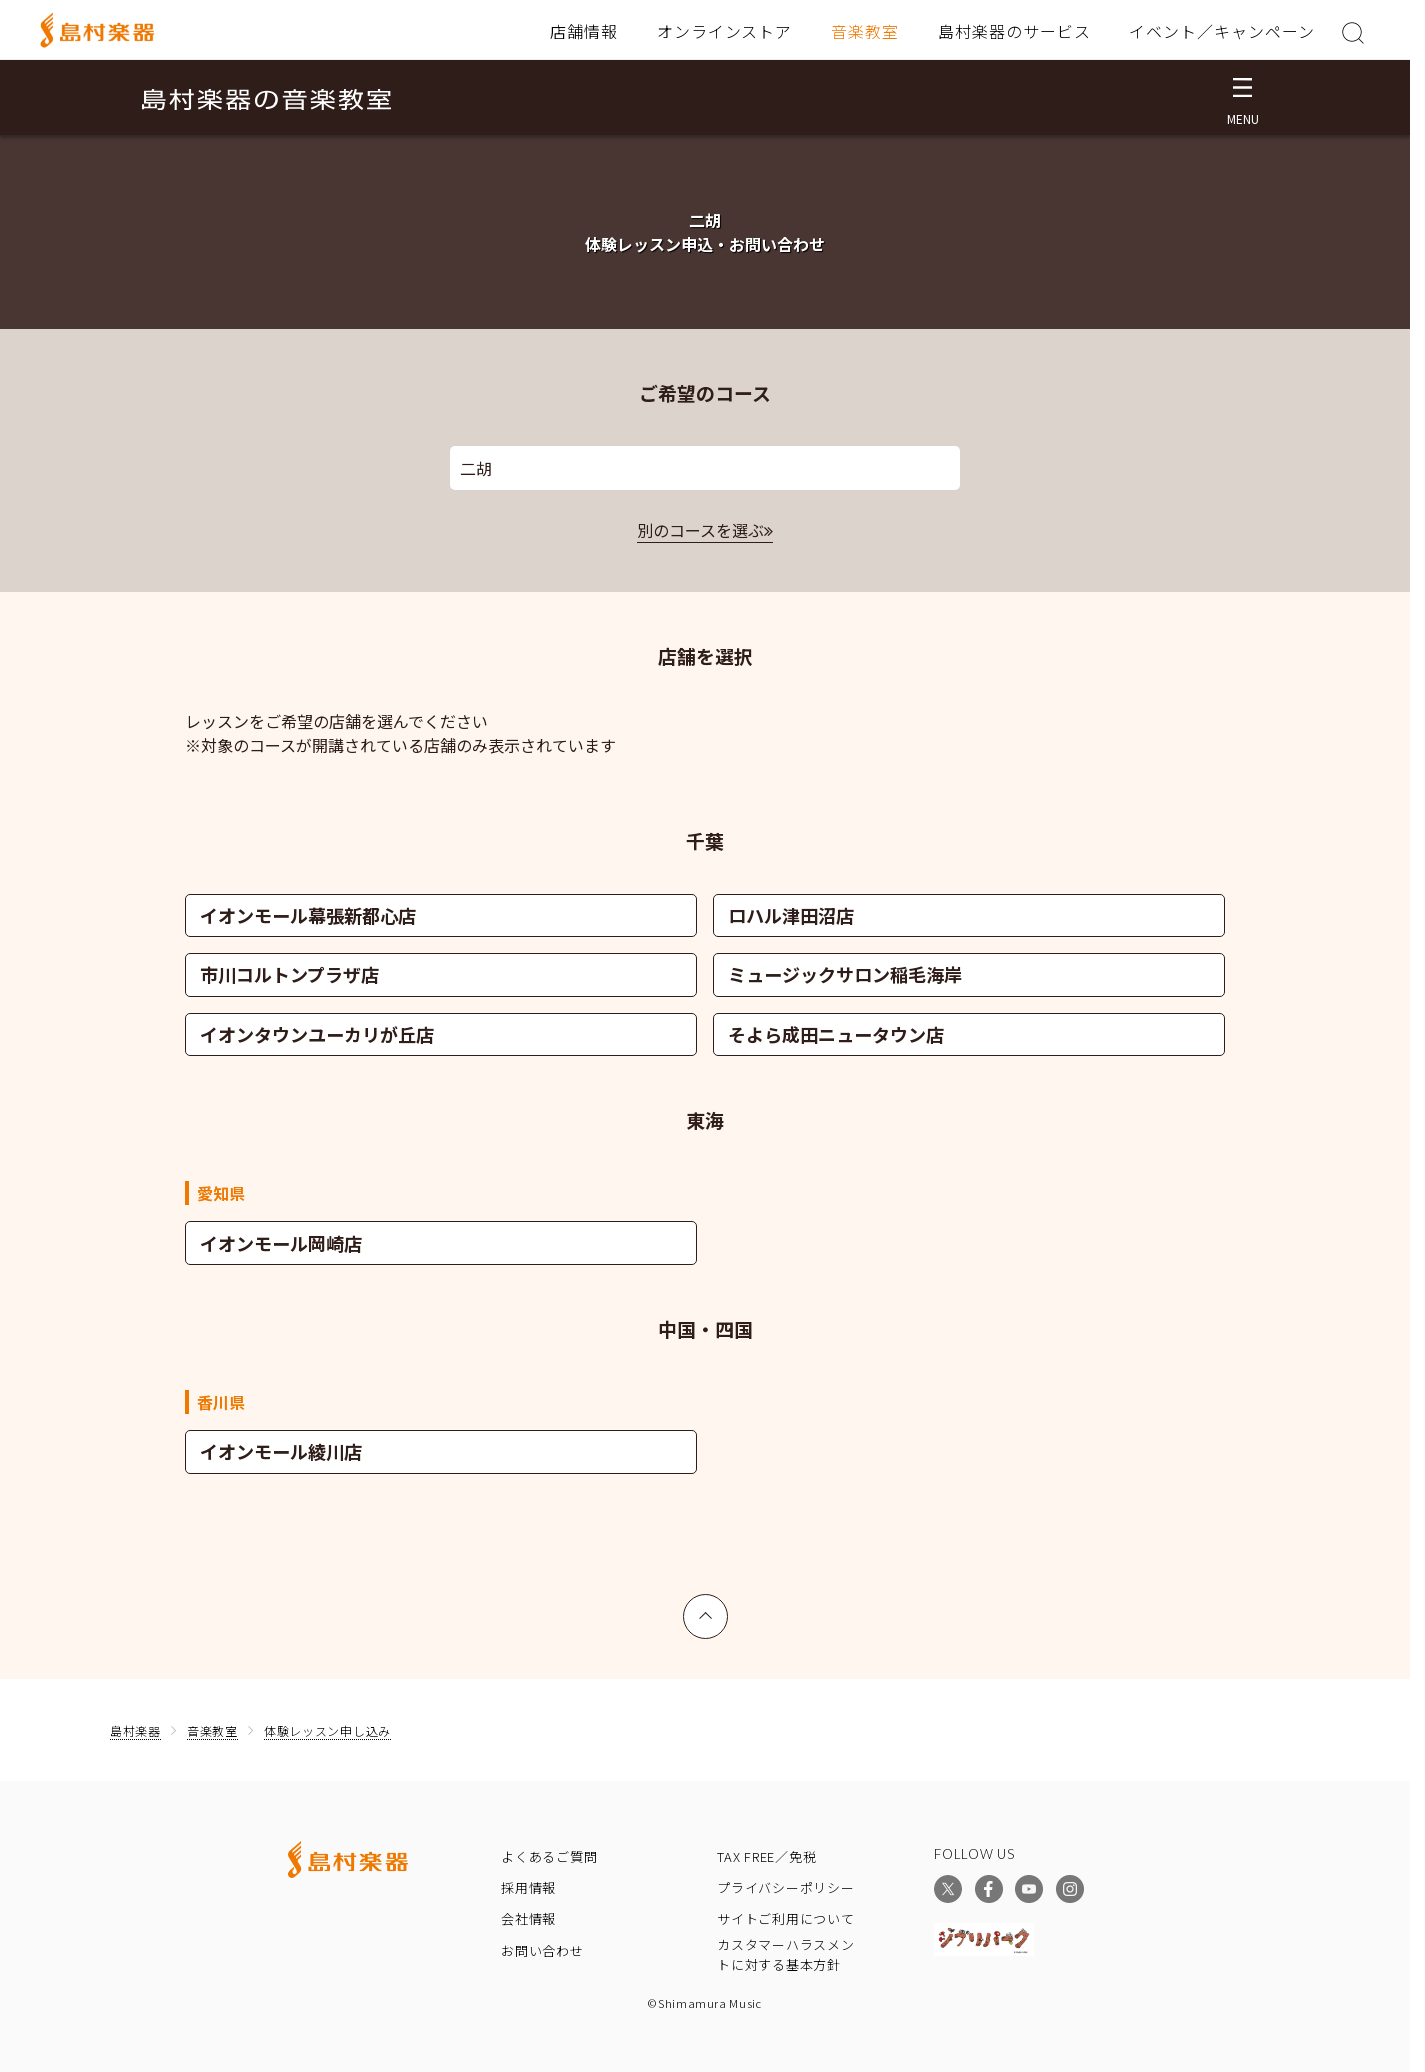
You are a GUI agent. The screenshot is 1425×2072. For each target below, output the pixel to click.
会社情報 (528, 1918)
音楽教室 (865, 31)
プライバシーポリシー (786, 1887)
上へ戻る (706, 1607)
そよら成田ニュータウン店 (836, 1034)
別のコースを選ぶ (700, 530)
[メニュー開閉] (1242, 97)
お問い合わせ (542, 1950)
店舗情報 (584, 31)
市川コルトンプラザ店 (289, 974)
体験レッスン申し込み (327, 1730)
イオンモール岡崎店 (281, 1243)
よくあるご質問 (549, 1856)
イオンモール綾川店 (281, 1451)
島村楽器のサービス (1014, 31)
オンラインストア (725, 31)
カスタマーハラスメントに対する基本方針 (786, 1955)
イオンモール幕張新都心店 (308, 915)
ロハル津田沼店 (791, 915)
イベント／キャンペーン (1222, 31)
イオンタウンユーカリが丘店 (317, 1034)
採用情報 (528, 1887)
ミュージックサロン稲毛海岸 (845, 974)
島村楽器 (135, 1730)
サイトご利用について (786, 1918)
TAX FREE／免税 (767, 1856)
